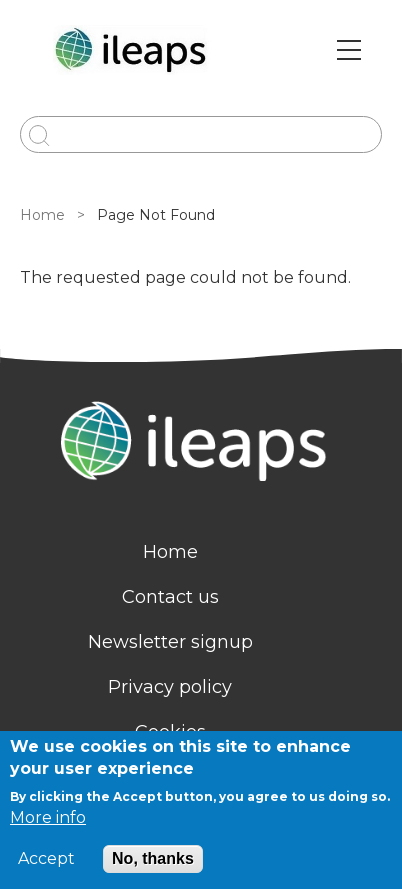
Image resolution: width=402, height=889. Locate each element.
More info (48, 817)
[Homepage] (201, 443)
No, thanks (153, 858)
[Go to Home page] (133, 50)
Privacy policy (170, 687)
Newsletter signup (170, 642)
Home (42, 215)
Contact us (170, 597)
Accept (46, 859)
